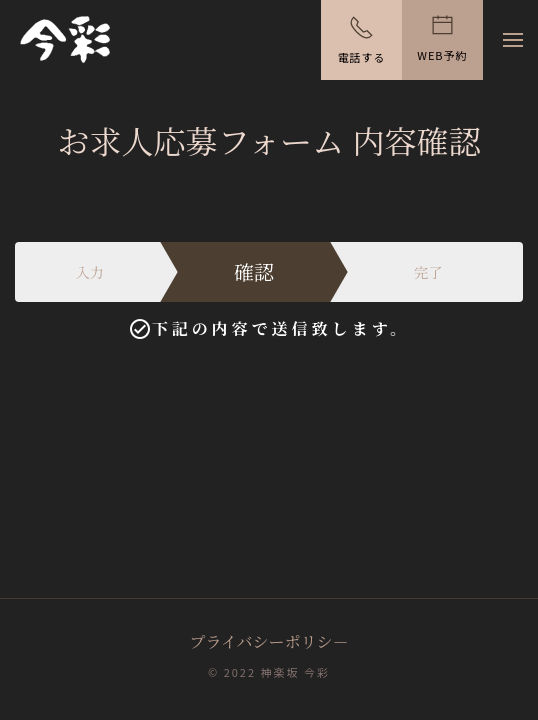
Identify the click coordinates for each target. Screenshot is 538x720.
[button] (513, 40)
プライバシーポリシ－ (268, 641)
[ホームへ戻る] (65, 40)
